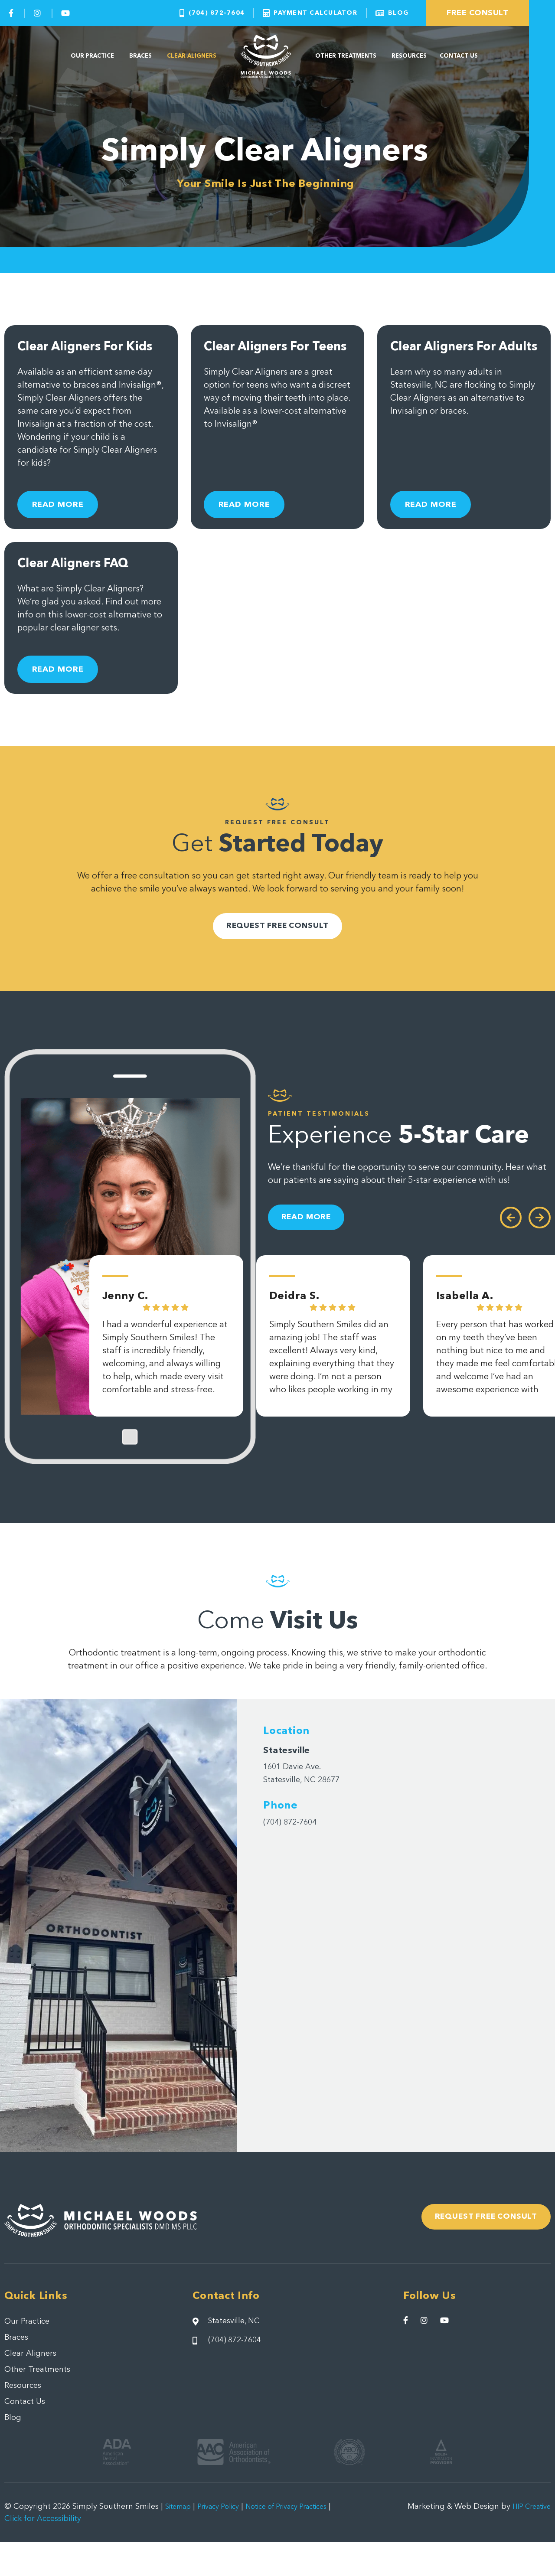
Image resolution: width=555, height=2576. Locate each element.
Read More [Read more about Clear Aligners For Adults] (439, 517)
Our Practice (92, 56)
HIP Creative (528, 2540)
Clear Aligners (191, 56)
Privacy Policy (226, 2540)
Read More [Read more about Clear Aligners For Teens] (252, 517)
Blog (13, 2451)
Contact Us (459, 56)
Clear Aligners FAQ (80, 581)
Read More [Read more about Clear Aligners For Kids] (66, 517)
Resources (409, 56)
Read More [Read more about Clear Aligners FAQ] (66, 681)
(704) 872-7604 (294, 1847)
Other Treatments (346, 56)
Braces (140, 56)
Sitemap (180, 2540)
